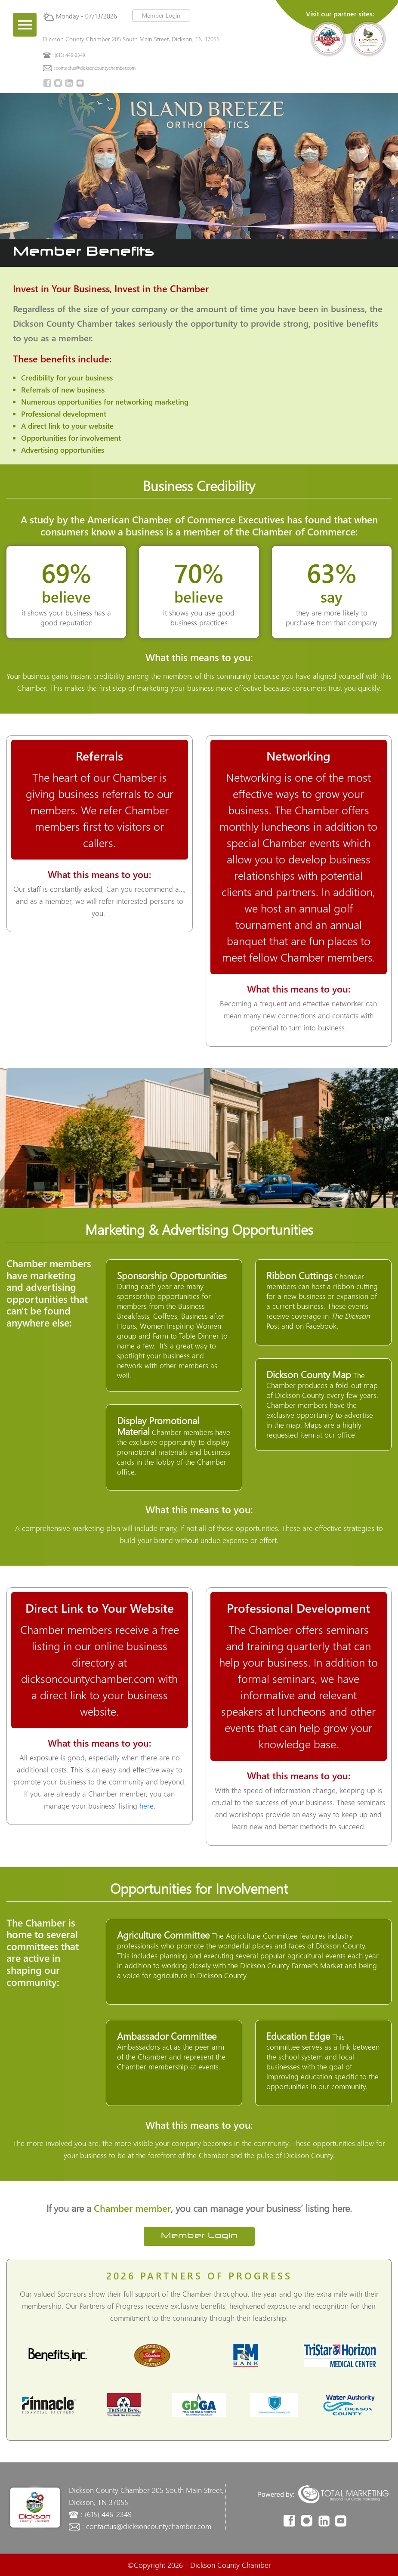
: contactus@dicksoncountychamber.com (95, 68)
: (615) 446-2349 (68, 55)
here (146, 1805)
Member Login (161, 15)
